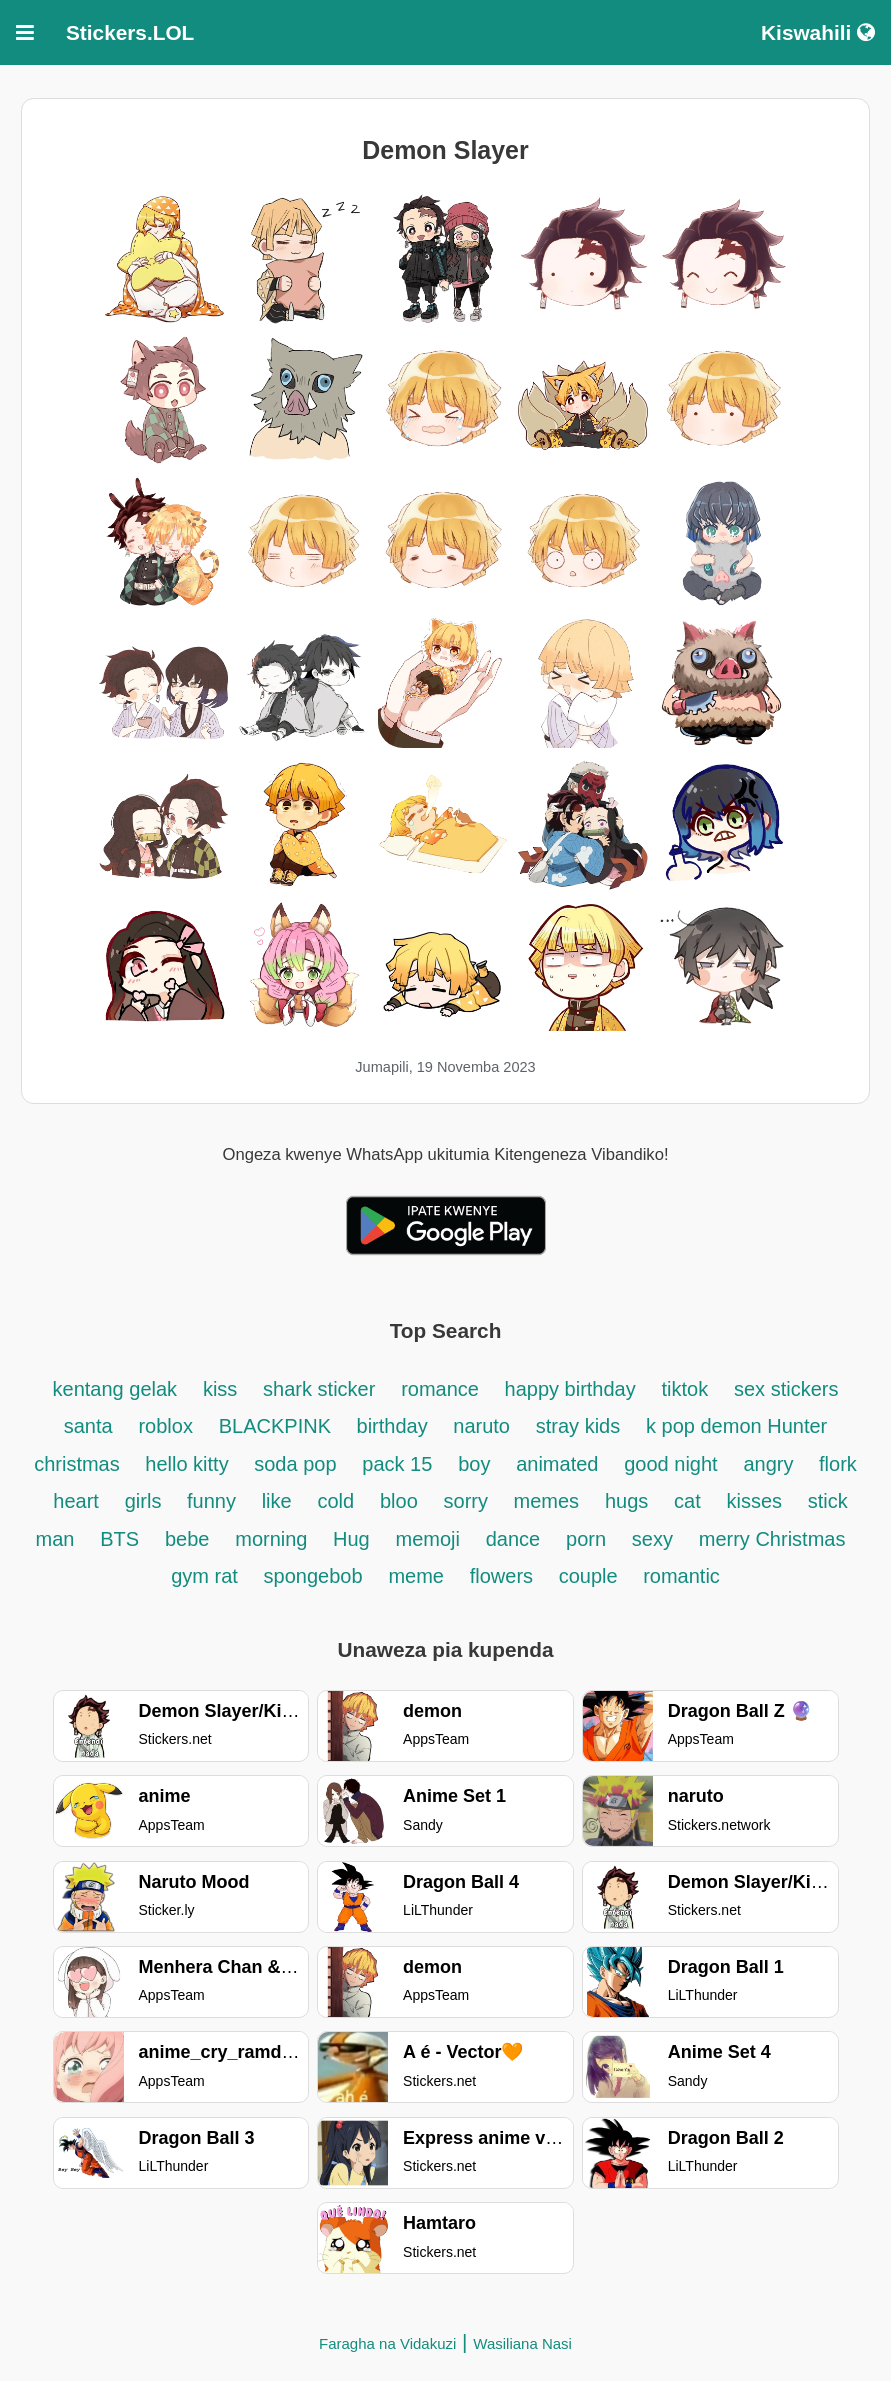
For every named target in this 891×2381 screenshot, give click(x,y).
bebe (187, 1539)
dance (513, 1539)
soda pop (295, 1464)
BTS (119, 1539)
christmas (79, 1464)
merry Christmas (772, 1539)
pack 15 (397, 1464)
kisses (757, 1501)
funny (211, 1501)
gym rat (204, 1576)
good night (670, 1464)
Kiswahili (818, 32)
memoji (428, 1539)
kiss (220, 1389)
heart (76, 1501)
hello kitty (189, 1464)
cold (335, 1501)
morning (274, 1539)
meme (416, 1576)
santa (88, 1426)
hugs (626, 1501)
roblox (165, 1426)
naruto (481, 1426)
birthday (395, 1426)
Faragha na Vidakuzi (387, 2343)
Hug (351, 1539)
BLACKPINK (278, 1426)
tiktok (685, 1389)
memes (547, 1501)
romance (442, 1389)
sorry (469, 1501)
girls (146, 1501)
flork (838, 1464)
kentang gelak (115, 1389)
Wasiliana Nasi (522, 2343)
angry (771, 1464)
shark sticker (319, 1389)
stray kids (578, 1426)
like (277, 1501)
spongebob (313, 1576)
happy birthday (570, 1389)
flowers (504, 1576)
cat (687, 1501)
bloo (399, 1501)
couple (591, 1576)
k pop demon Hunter (736, 1426)
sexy (652, 1539)
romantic (681, 1576)
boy (474, 1464)
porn (586, 1539)
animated (557, 1464)
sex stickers (786, 1389)
